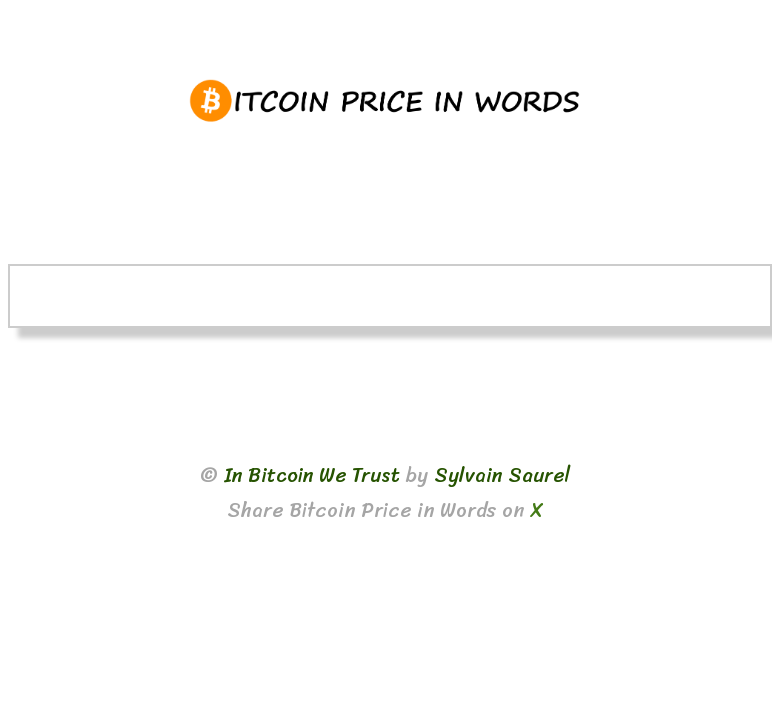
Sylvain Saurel (502, 475)
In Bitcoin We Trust (312, 475)
